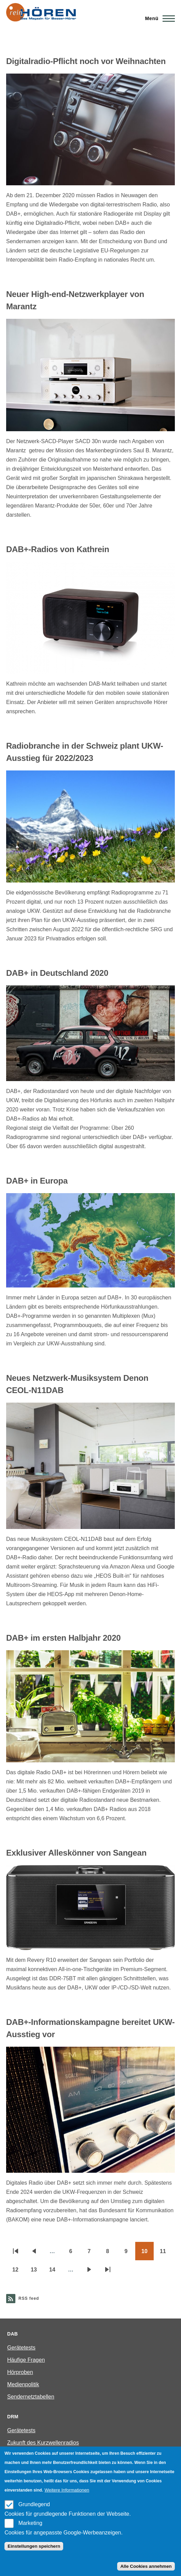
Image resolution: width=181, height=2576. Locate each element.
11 (166, 2253)
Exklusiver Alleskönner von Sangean (76, 1852)
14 (55, 2272)
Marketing (30, 2523)
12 (18, 2272)
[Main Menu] (158, 18)
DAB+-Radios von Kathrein (57, 549)
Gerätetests (21, 2348)
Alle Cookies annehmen (145, 2566)
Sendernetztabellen (30, 2397)
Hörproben (20, 2372)
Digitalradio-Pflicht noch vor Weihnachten (86, 61)
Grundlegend (34, 2504)
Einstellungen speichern (34, 2546)
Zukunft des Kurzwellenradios (43, 2443)
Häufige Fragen (26, 2360)
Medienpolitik (23, 2384)
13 (37, 2272)
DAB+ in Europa (37, 1180)
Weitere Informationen (66, 2490)
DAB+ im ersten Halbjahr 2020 (63, 1637)
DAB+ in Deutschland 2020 (57, 973)
